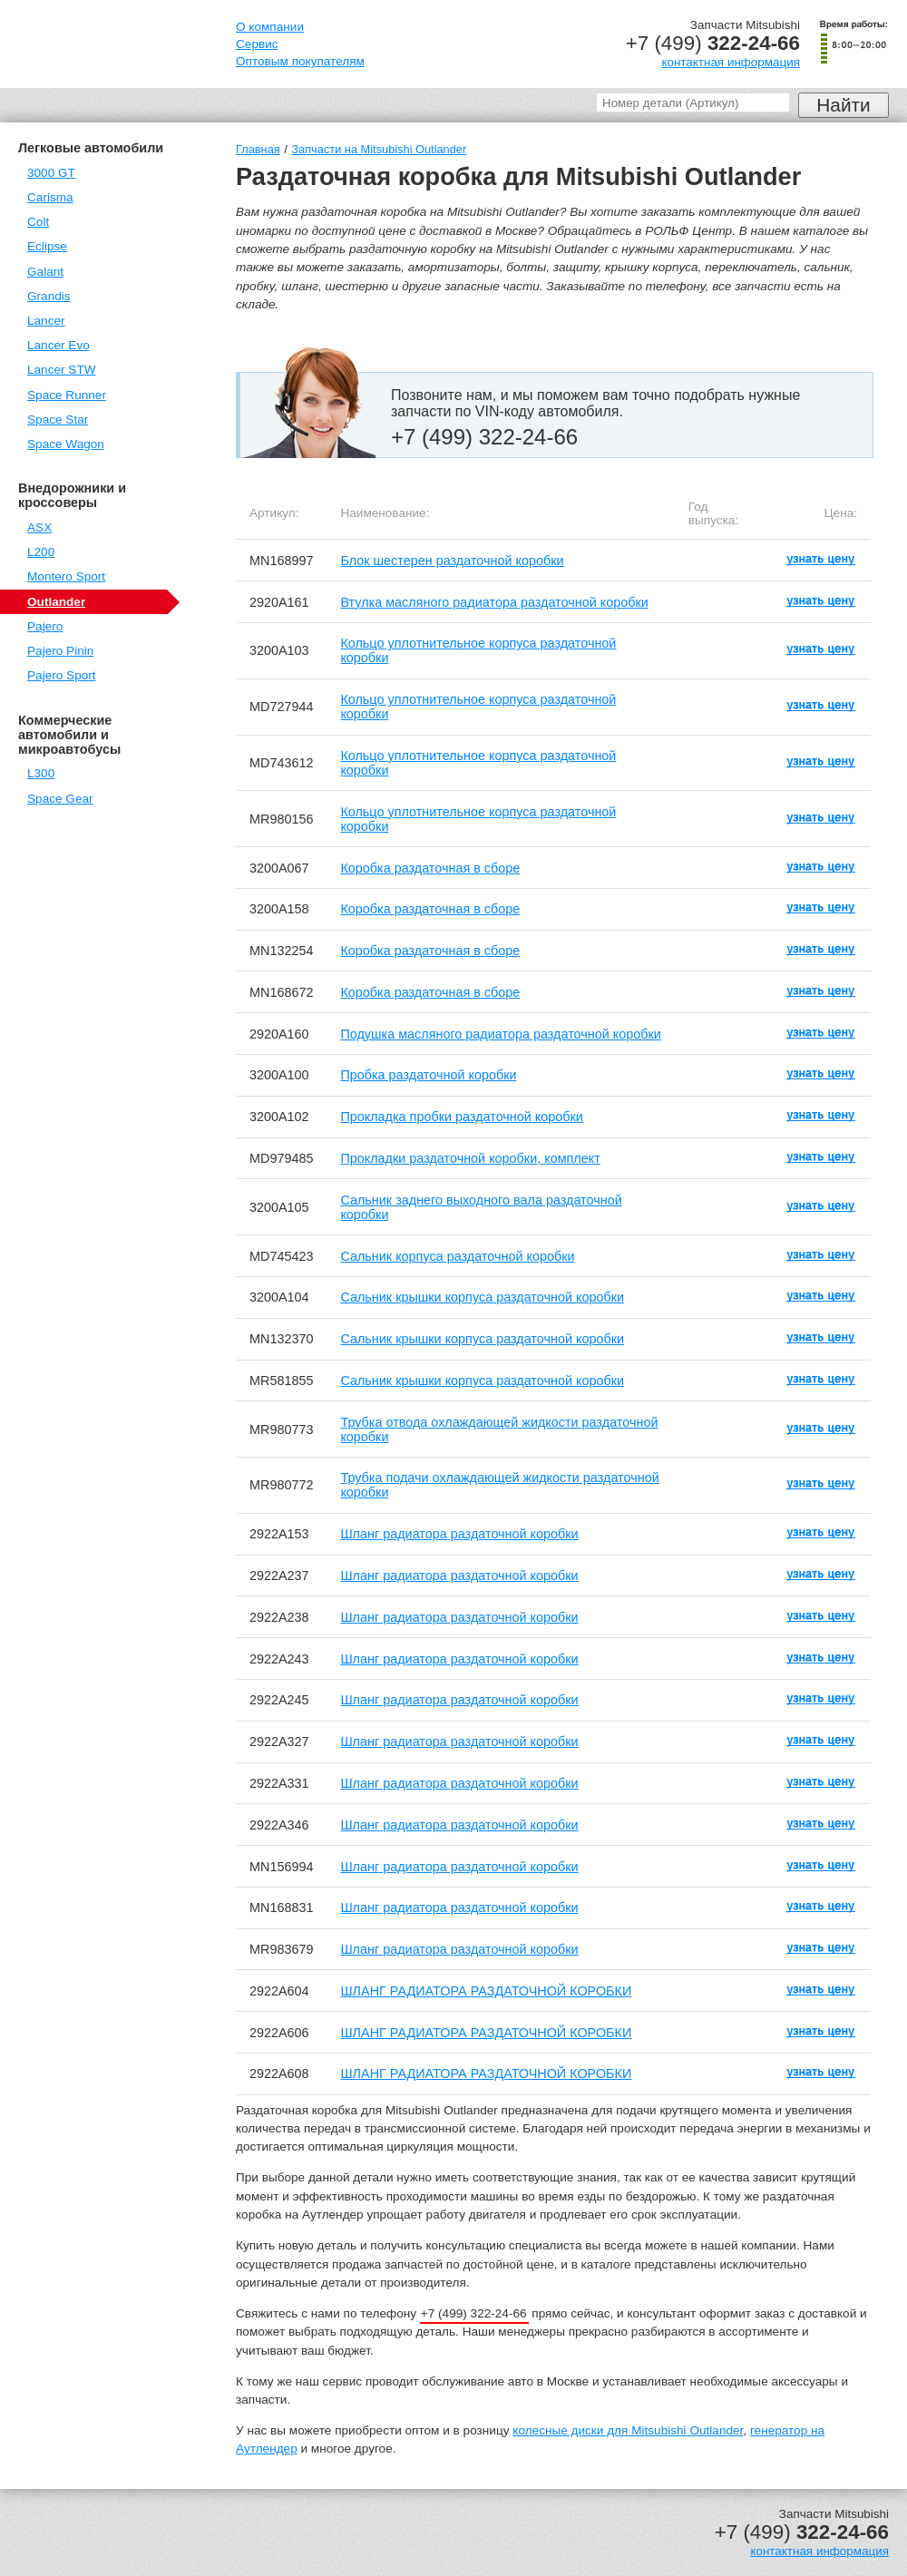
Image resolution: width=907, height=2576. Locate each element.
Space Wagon (65, 444)
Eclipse (47, 246)
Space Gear (60, 798)
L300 (40, 773)
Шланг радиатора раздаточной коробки (459, 1534)
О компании (270, 27)
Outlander (56, 602)
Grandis (49, 296)
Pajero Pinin (60, 651)
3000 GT (51, 173)
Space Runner (66, 395)
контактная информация (730, 62)
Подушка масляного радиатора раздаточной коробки (500, 1034)
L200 (40, 552)
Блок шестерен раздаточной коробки (451, 560)
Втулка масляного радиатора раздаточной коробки (494, 602)
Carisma (50, 197)
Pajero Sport (61, 675)
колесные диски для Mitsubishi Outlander (627, 2430)
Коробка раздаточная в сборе (430, 868)
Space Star (57, 419)
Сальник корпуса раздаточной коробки (457, 1256)
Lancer (46, 320)
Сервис (257, 44)
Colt (38, 222)
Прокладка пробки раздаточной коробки (461, 1116)
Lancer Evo (58, 345)
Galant (45, 271)
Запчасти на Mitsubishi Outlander (378, 149)
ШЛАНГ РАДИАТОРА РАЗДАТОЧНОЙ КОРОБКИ (485, 1991)
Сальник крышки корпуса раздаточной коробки (482, 1297)
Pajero (45, 626)
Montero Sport (66, 576)
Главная (258, 149)
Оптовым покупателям (300, 61)
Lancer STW (61, 369)
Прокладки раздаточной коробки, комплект (470, 1158)
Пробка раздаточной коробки (428, 1075)
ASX (39, 527)
